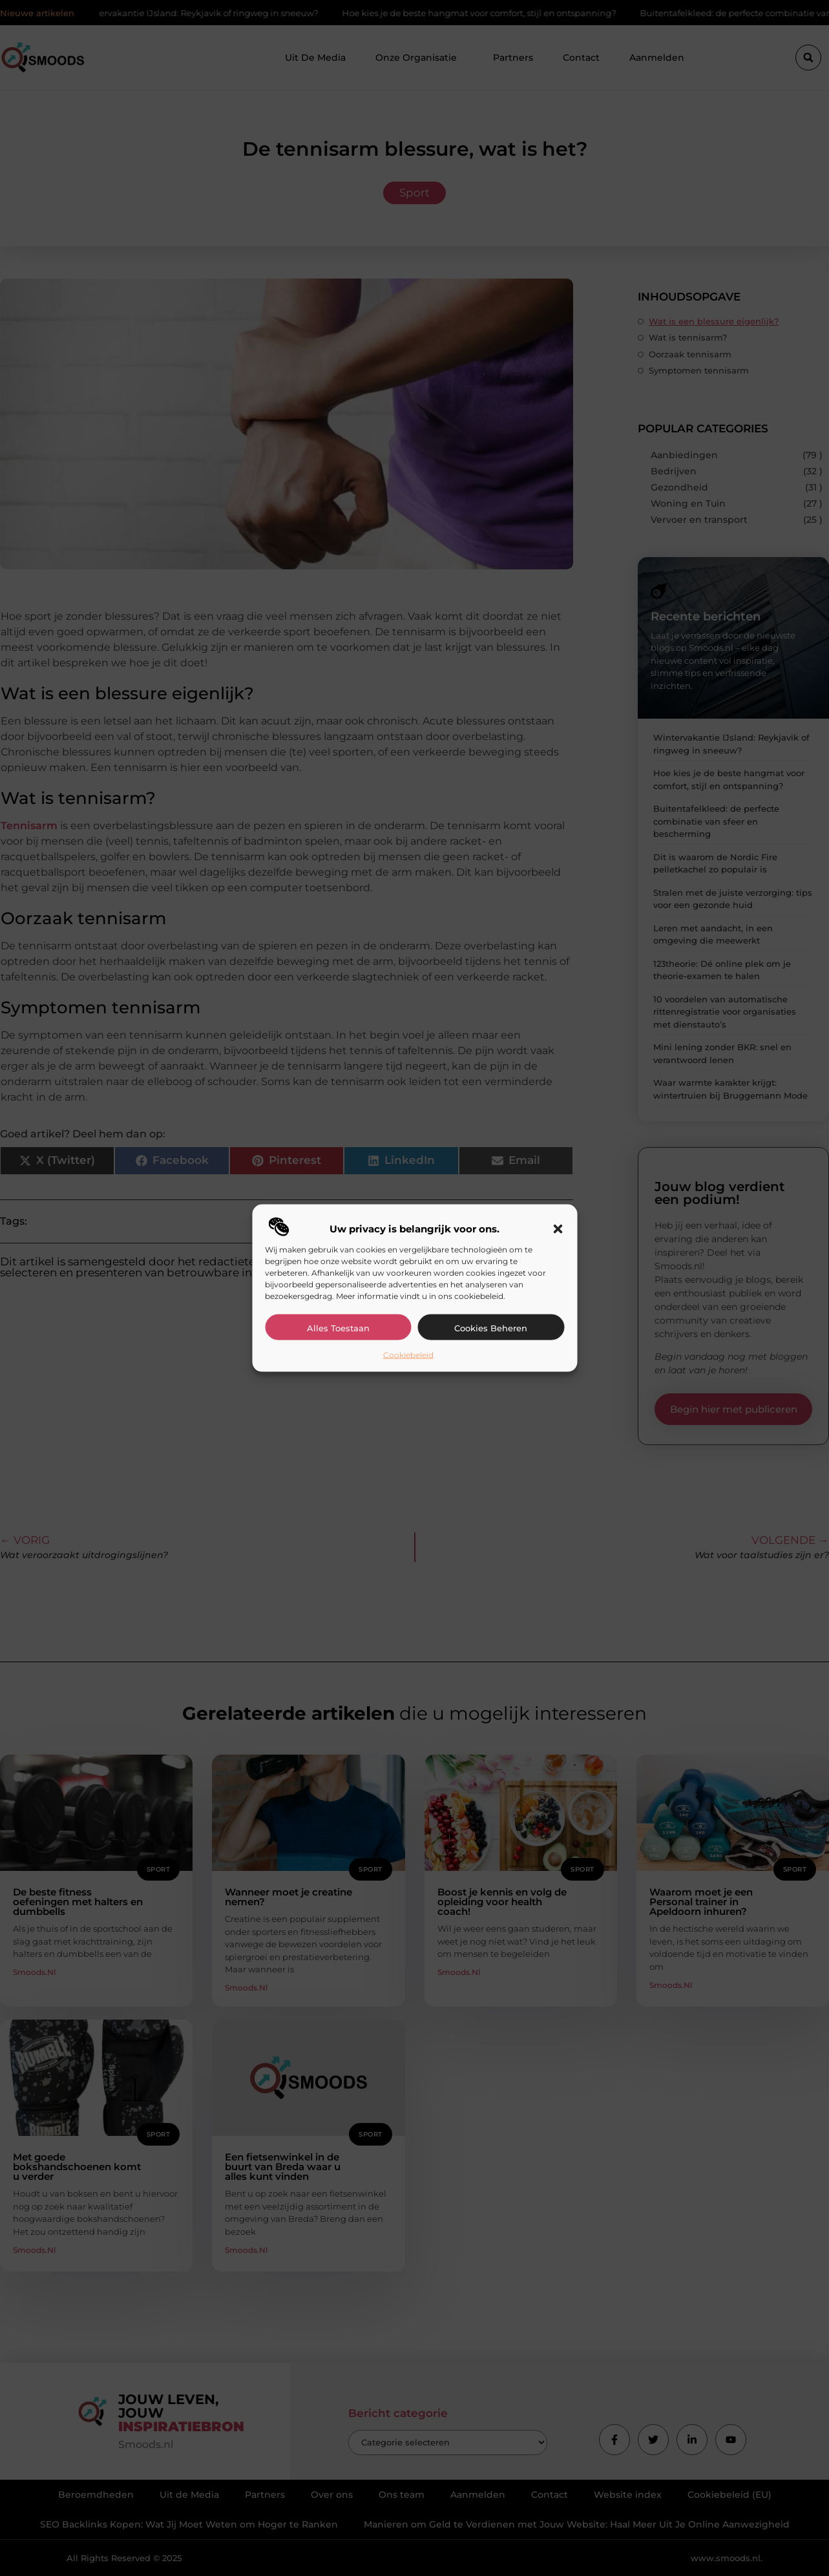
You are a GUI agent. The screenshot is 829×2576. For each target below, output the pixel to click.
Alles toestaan (338, 1327)
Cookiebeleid (408, 1354)
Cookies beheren (490, 1327)
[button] (557, 1228)
